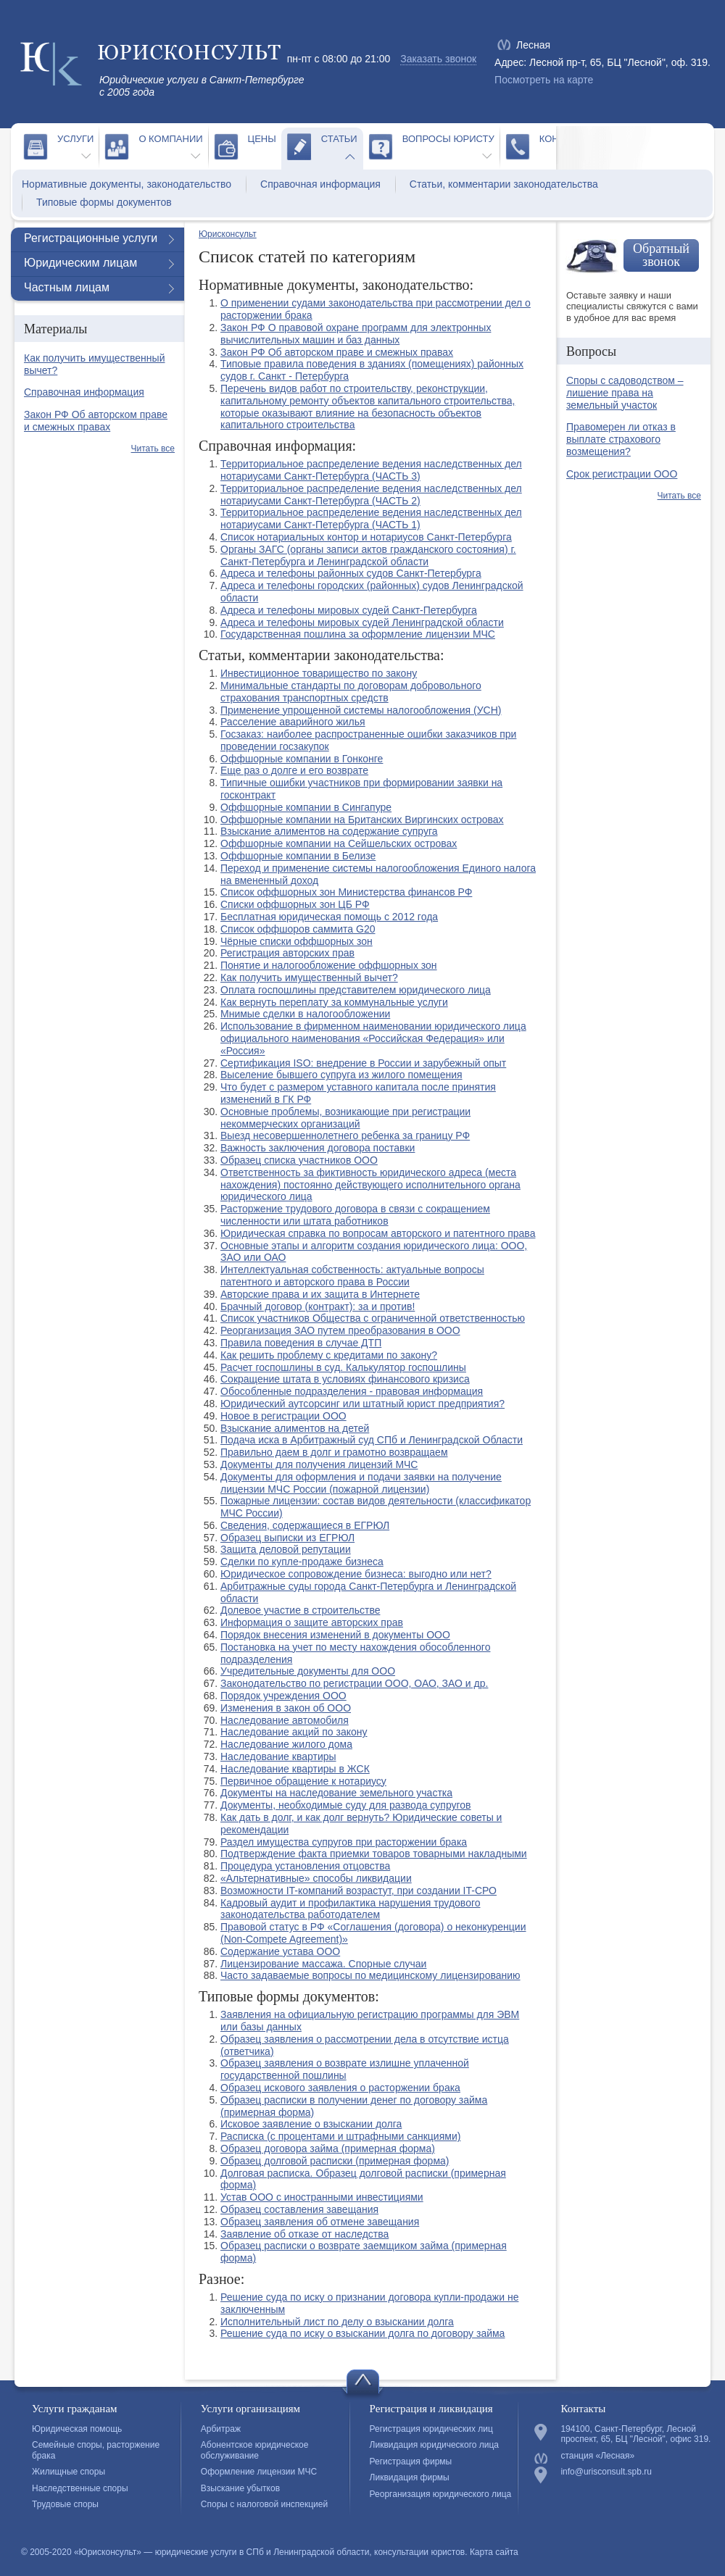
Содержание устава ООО (280, 1951)
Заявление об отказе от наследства (304, 2234)
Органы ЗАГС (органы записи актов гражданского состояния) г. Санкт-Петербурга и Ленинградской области (368, 555)
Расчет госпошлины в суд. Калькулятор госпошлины (343, 1367)
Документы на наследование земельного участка (336, 1792)
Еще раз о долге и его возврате (294, 770)
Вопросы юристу (448, 138)
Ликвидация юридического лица (434, 2445)
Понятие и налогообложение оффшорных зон (328, 965)
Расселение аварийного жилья (292, 722)
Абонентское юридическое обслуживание (255, 2450)
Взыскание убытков (240, 2488)
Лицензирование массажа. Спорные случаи (323, 1963)
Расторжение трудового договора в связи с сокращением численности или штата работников (355, 1215)
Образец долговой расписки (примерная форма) (334, 2161)
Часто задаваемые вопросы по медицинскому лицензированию (370, 1975)
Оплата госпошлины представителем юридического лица (355, 990)
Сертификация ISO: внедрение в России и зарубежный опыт (363, 1063)
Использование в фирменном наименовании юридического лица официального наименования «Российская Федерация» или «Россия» (373, 1038)
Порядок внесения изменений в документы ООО (335, 1635)
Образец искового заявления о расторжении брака (340, 2087)
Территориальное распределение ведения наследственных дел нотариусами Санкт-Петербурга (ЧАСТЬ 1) (371, 518)
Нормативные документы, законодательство (126, 184)
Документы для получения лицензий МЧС (319, 1464)
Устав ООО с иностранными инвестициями (321, 2197)
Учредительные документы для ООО (307, 1671)
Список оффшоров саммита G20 (297, 929)
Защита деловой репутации (285, 1549)
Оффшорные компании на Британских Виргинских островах (362, 819)
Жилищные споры (68, 2472)
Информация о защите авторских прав (311, 1622)
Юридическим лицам (80, 263)
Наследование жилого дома (286, 1744)
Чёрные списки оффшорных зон (296, 941)
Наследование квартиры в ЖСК (295, 1769)
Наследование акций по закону (294, 1732)
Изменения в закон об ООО (285, 1708)
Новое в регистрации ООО (283, 1416)
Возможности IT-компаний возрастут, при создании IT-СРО (358, 1890)
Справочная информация (320, 184)
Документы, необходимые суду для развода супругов (345, 1805)
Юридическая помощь (77, 2429)
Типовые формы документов (104, 202)
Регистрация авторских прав (287, 953)
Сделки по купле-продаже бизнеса (302, 1561)
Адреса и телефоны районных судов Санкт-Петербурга (350, 573)
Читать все (153, 448)
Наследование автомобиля (284, 1720)
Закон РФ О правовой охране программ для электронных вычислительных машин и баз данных (355, 334)
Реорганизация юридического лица (441, 2494)
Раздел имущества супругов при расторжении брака (343, 1842)
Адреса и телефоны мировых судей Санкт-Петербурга (348, 610)
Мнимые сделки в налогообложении (305, 1014)
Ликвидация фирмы (410, 2477)
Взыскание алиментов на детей (294, 1428)
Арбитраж (221, 2429)
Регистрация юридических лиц (431, 2429)
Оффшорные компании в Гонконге (301, 758)
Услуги (75, 138)
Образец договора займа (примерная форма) (327, 2148)
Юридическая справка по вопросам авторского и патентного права (377, 1233)
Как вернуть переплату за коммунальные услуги (334, 1002)
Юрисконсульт (228, 234)
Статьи (339, 138)
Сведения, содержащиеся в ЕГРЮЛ (304, 1525)
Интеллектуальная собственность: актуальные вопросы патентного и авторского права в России (352, 1276)
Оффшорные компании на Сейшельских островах (338, 843)
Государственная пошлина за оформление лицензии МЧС (357, 634)
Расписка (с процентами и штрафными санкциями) (340, 2136)
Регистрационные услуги (90, 238)
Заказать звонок (438, 58)
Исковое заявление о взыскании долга (311, 2124)
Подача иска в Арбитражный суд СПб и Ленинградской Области (371, 1440)
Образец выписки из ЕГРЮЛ (287, 1537)
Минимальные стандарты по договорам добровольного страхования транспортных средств (350, 692)
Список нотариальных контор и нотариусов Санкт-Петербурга (366, 537)
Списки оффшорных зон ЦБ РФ (295, 904)
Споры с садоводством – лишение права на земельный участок (625, 393)
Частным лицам (66, 287)
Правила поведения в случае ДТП (300, 1343)
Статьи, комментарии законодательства (504, 184)
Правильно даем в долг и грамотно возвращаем (334, 1452)
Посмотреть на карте (543, 80)
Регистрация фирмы (411, 2461)
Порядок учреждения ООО (283, 1695)
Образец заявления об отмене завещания (319, 2221)
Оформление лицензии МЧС (259, 2472)
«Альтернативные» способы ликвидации (316, 1878)
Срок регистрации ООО (621, 474)
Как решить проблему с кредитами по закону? (328, 1355)
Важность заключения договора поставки (317, 1148)
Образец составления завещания (299, 2209)
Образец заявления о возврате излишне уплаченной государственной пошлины (344, 2069)
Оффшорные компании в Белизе (298, 856)
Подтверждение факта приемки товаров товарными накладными (373, 1853)
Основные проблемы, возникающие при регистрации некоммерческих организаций (345, 1118)
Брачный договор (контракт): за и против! (317, 1306)
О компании (170, 138)
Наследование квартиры (278, 1756)
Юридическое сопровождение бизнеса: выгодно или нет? (356, 1574)
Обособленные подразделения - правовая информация (351, 1391)
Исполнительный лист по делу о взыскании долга (337, 2321)
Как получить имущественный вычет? (309, 977)
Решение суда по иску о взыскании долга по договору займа (362, 2333)
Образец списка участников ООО (299, 1160)
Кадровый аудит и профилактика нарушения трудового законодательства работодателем (350, 1909)
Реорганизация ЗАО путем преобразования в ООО (340, 1330)
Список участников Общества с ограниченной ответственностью (372, 1318)
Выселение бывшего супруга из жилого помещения (341, 1074)
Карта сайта (494, 2552)
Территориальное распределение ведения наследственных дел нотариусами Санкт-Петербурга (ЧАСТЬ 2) (371, 495)
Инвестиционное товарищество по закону (318, 673)
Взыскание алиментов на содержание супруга (329, 831)
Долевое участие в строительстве (300, 1610)
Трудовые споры (65, 2504)
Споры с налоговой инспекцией (264, 2504)
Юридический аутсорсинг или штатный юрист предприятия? (362, 1403)
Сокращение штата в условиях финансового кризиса (345, 1379)
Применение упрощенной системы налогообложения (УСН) (360, 710)
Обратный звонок (661, 255)
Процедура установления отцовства (305, 1866)
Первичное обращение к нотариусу (303, 1781)
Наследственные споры (80, 2488)
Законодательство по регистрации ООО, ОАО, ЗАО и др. (354, 1683)
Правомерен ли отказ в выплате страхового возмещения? (621, 439)
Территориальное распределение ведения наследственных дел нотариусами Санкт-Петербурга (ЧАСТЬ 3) (371, 470)
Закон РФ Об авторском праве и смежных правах (336, 352)
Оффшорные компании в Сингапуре (306, 807)
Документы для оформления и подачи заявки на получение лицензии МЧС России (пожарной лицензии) (361, 1483)
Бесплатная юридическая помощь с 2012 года (329, 916)
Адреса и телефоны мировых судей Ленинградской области (362, 622)
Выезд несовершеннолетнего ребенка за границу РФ (345, 1135)
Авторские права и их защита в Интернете (320, 1294)
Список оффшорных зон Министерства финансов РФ (346, 892)
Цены (262, 138)
